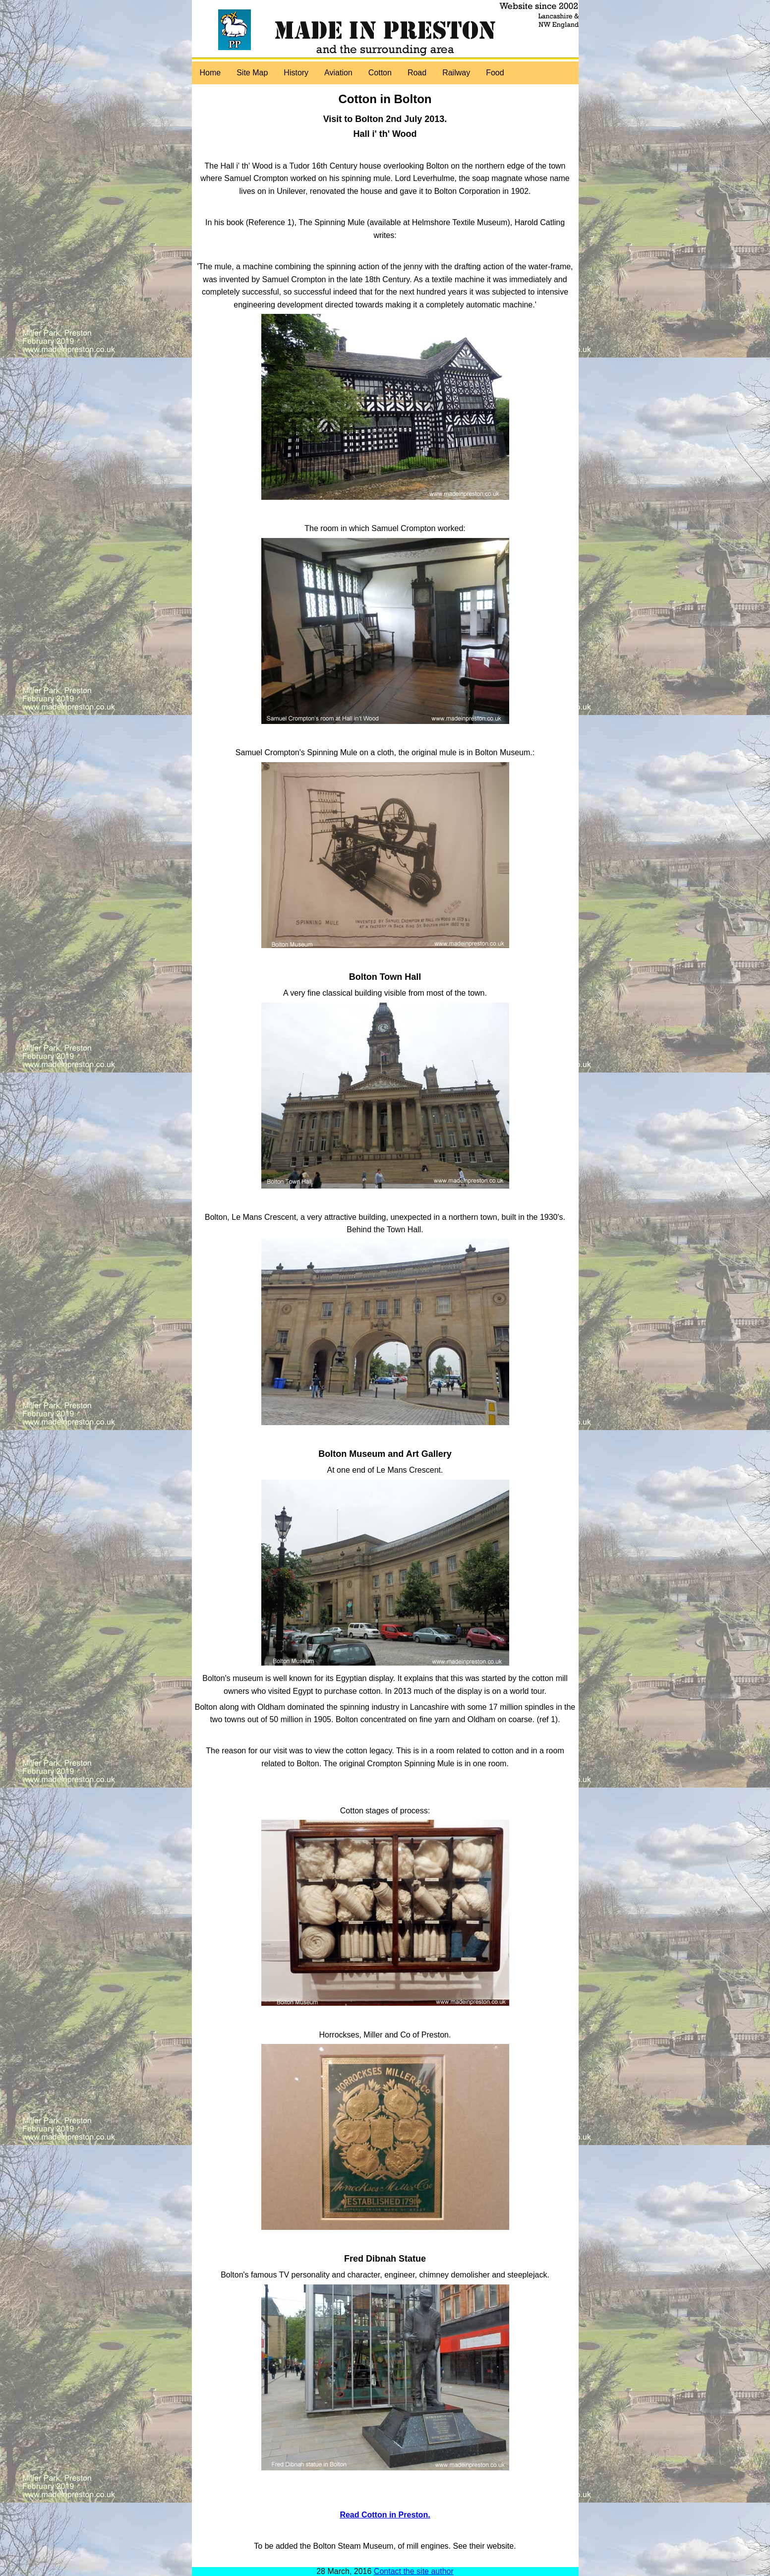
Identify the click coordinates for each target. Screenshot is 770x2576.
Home (210, 72)
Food (495, 72)
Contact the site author (414, 2571)
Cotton (380, 72)
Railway (456, 72)
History (296, 72)
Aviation (338, 72)
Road (417, 72)
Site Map (252, 72)
